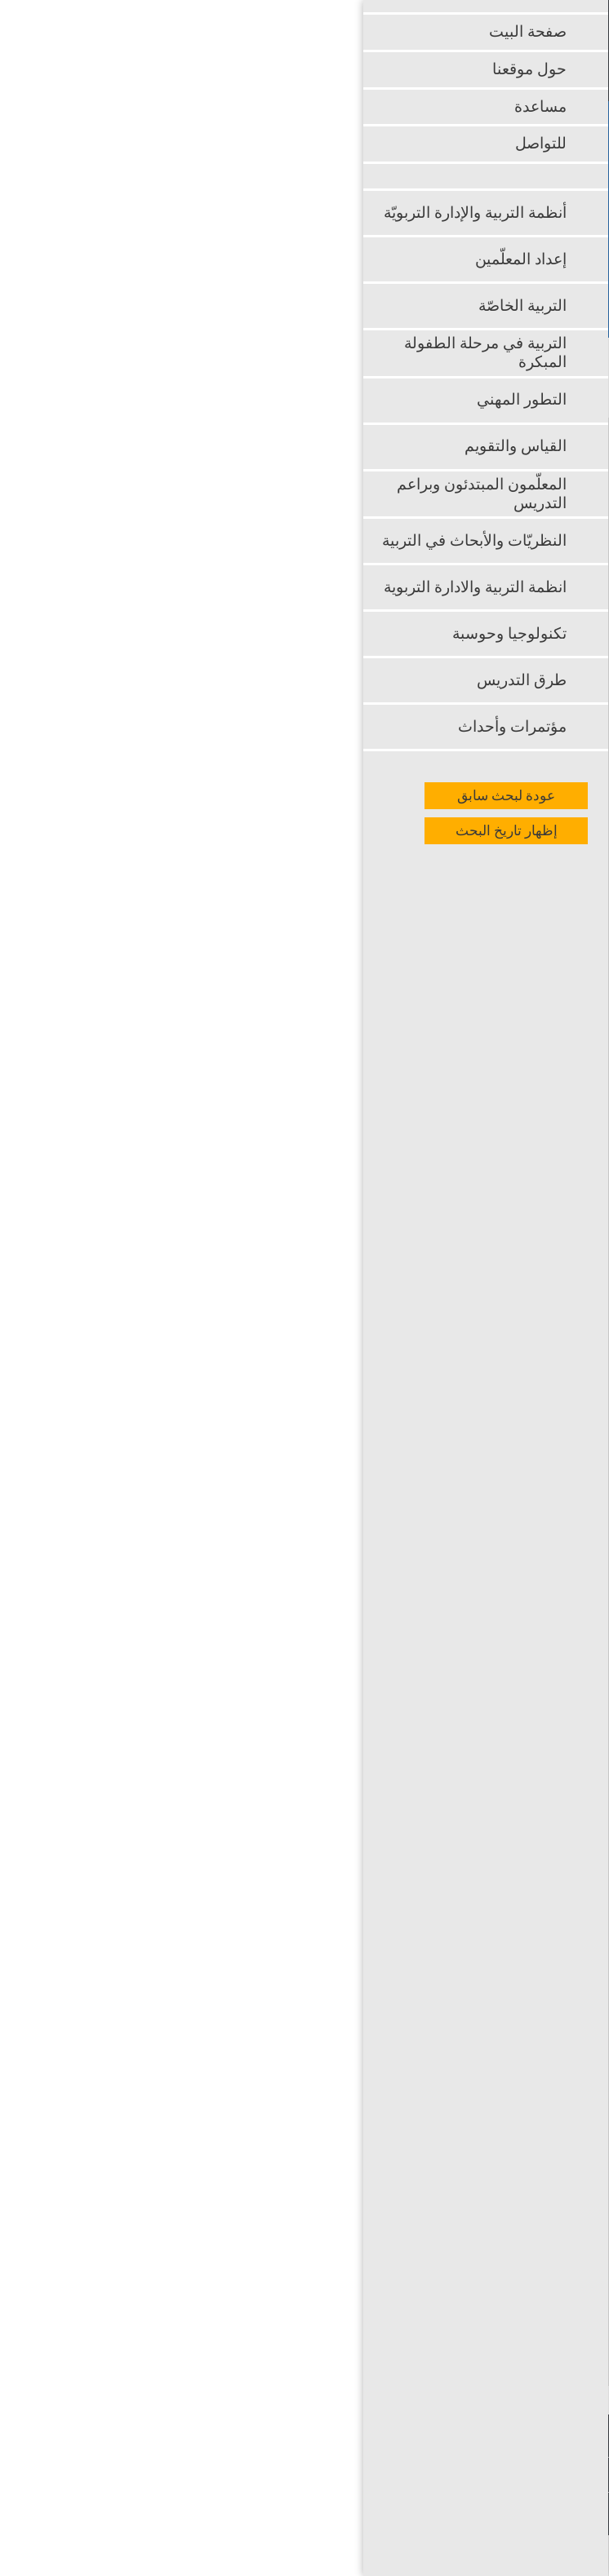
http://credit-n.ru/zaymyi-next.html (446, 2304)
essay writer (95, 1148)
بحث (505, 264)
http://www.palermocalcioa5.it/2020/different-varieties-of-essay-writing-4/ (298, 1553)
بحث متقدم (492, 299)
